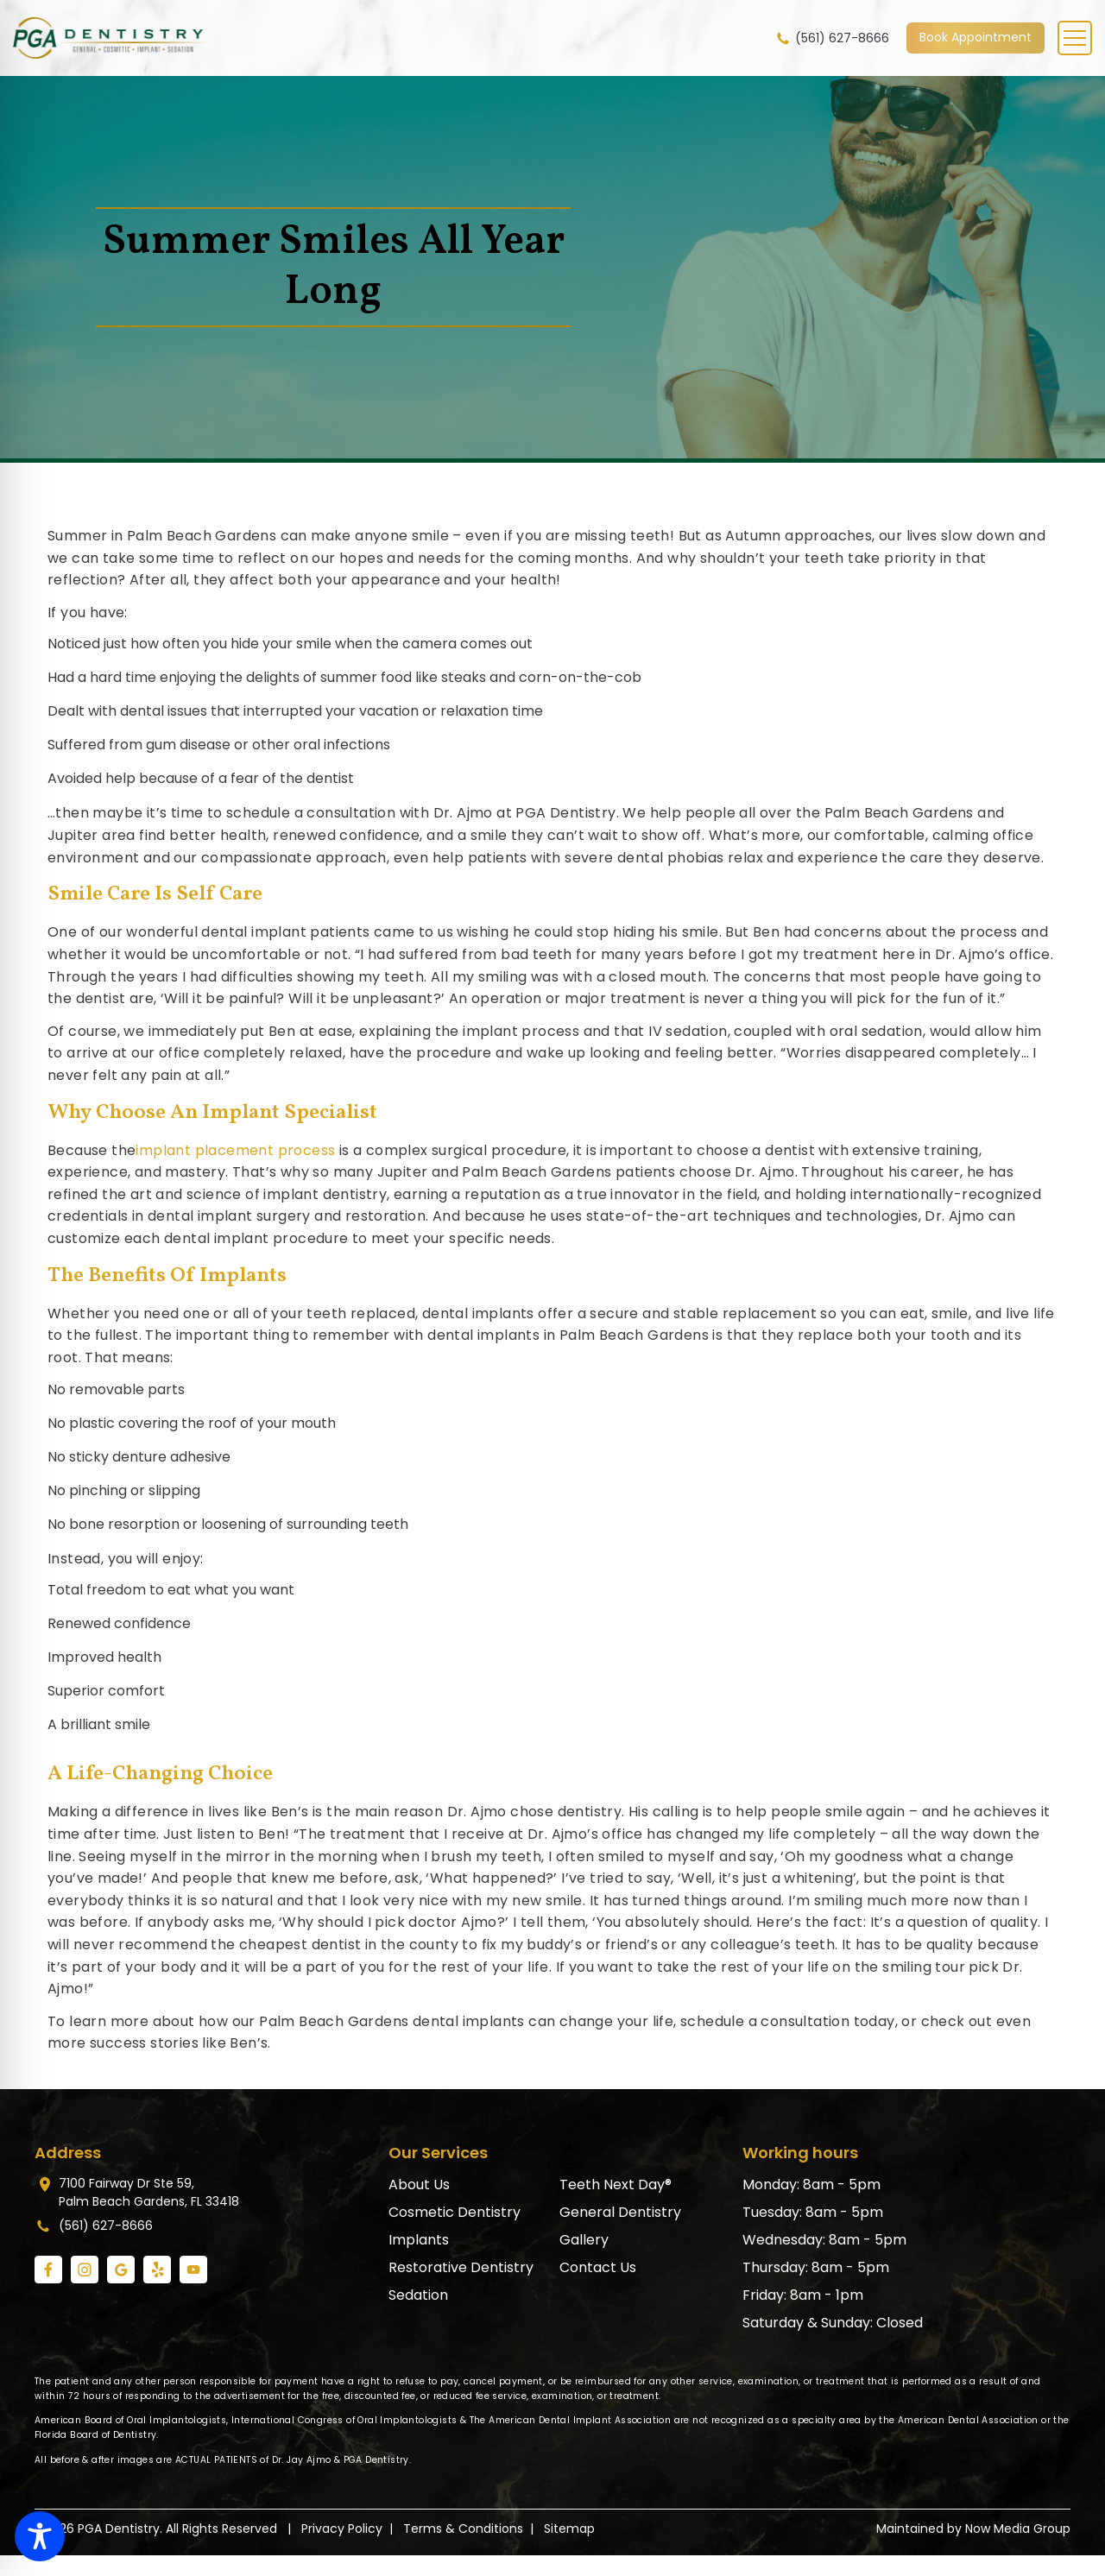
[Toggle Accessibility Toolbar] (39, 2536)
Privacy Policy (341, 2528)
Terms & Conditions (463, 2528)
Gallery (584, 2240)
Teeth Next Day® (615, 2184)
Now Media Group (1017, 2528)
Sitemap (569, 2528)
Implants (418, 2240)
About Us (419, 2184)
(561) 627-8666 (831, 38)
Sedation (418, 2295)
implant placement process (235, 1150)
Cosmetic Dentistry (454, 2212)
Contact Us (597, 2267)
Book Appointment (975, 37)
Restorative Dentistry (461, 2267)
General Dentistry (620, 2212)
